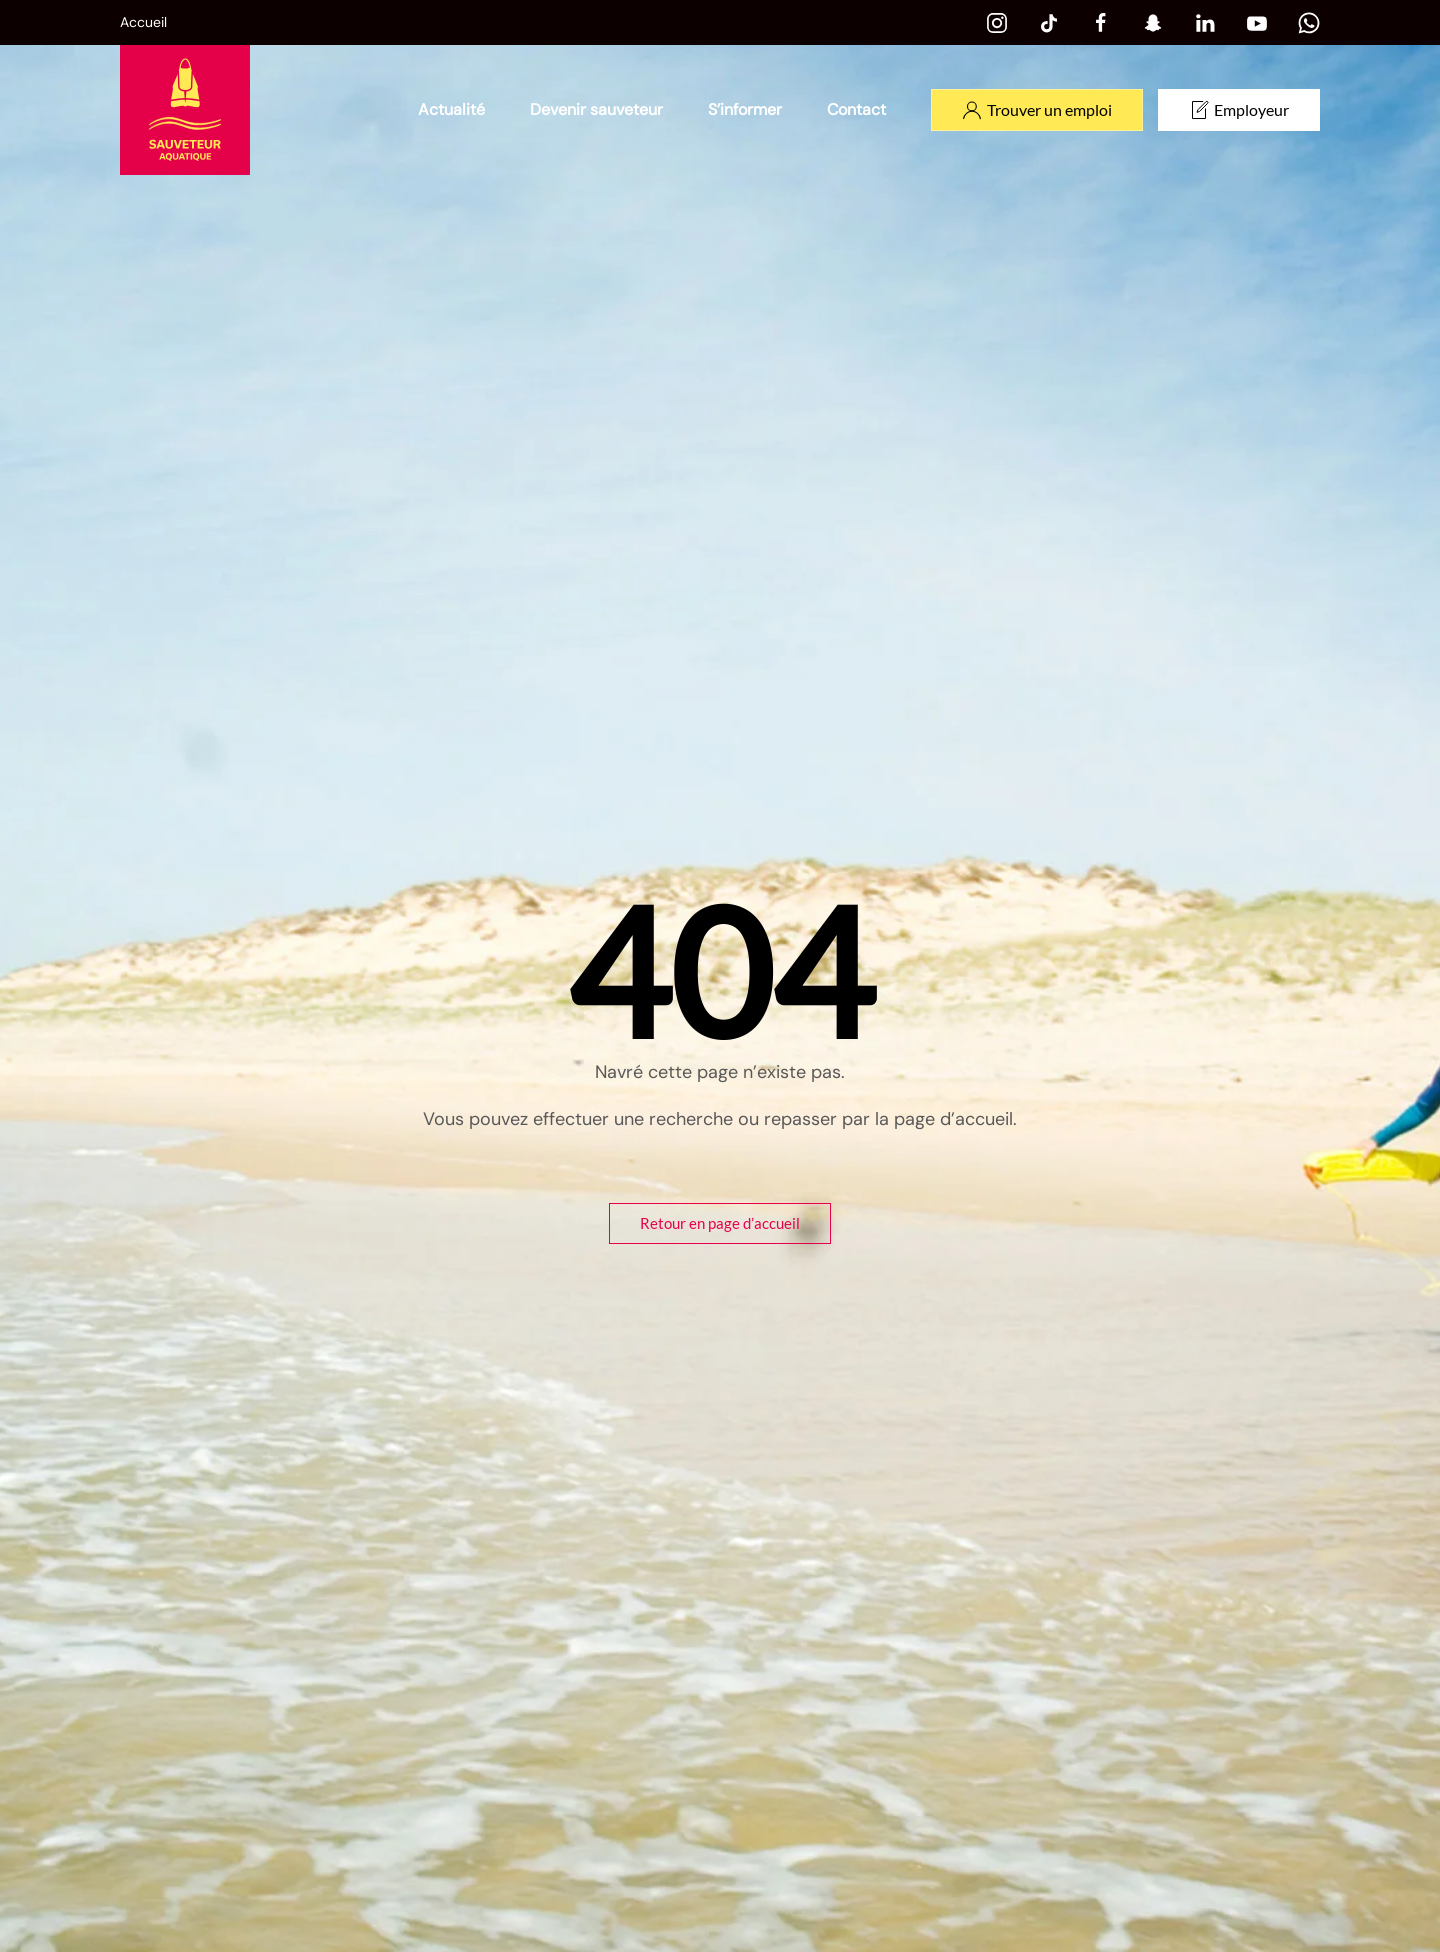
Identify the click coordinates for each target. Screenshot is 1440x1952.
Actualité (451, 109)
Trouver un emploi (1037, 110)
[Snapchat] (1153, 22)
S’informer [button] (745, 109)
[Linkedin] (1205, 22)
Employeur (1239, 110)
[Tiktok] (1049, 22)
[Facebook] (1101, 22)
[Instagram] (997, 22)
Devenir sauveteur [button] (596, 109)
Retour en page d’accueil (720, 1223)
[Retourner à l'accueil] (185, 110)
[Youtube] (1257, 22)
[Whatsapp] (1309, 22)
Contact (856, 109)
